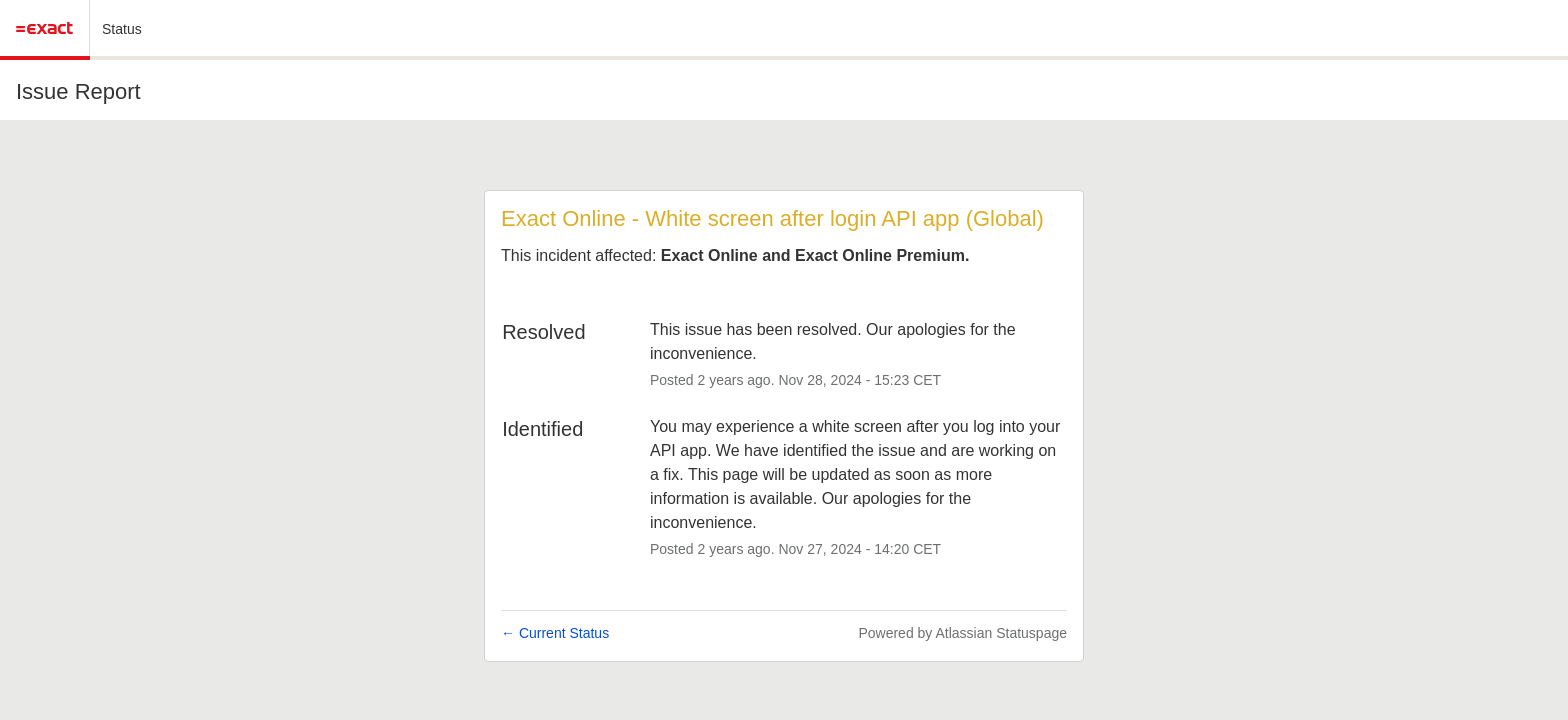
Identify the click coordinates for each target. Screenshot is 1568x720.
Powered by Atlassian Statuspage (962, 633)
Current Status (555, 633)
